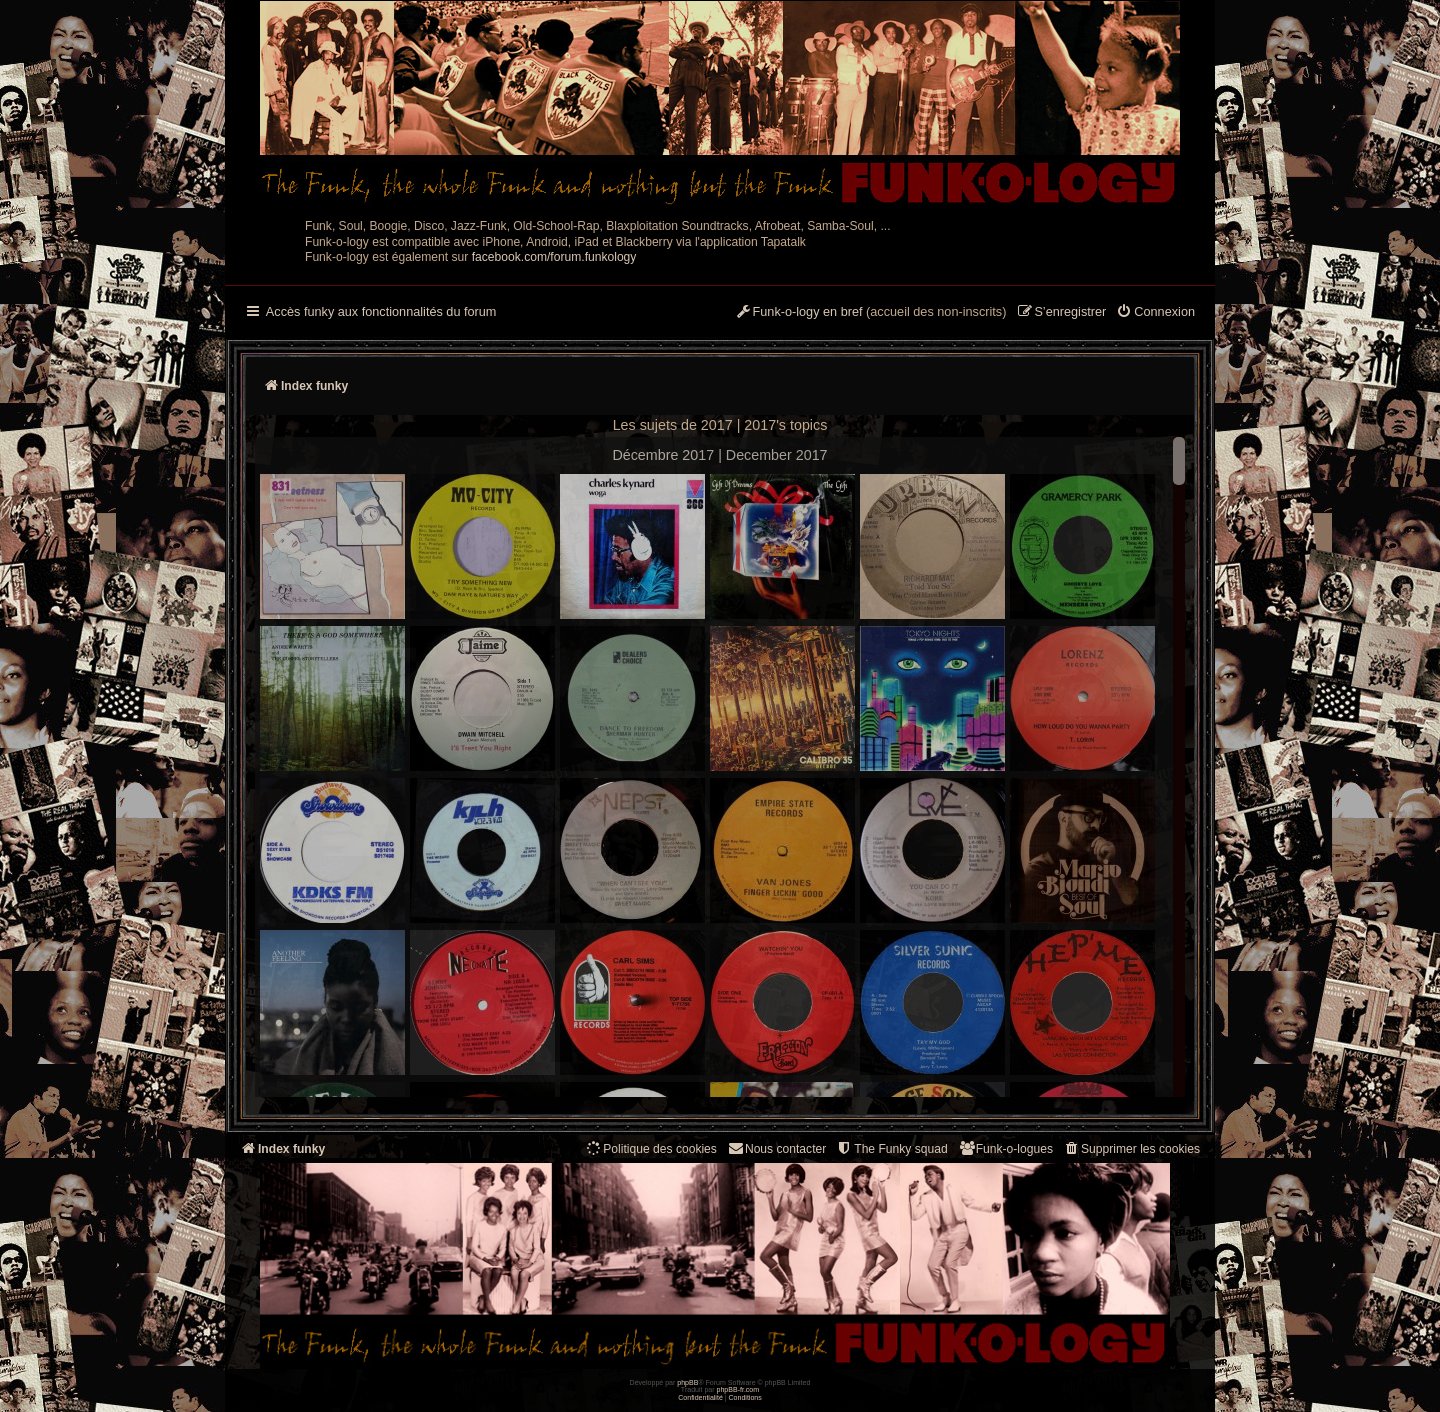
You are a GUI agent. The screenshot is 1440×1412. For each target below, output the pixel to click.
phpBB (687, 1382)
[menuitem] (1155, 313)
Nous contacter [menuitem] (776, 1148)
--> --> (720, 770)
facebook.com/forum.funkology (554, 257)
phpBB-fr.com (738, 1389)
